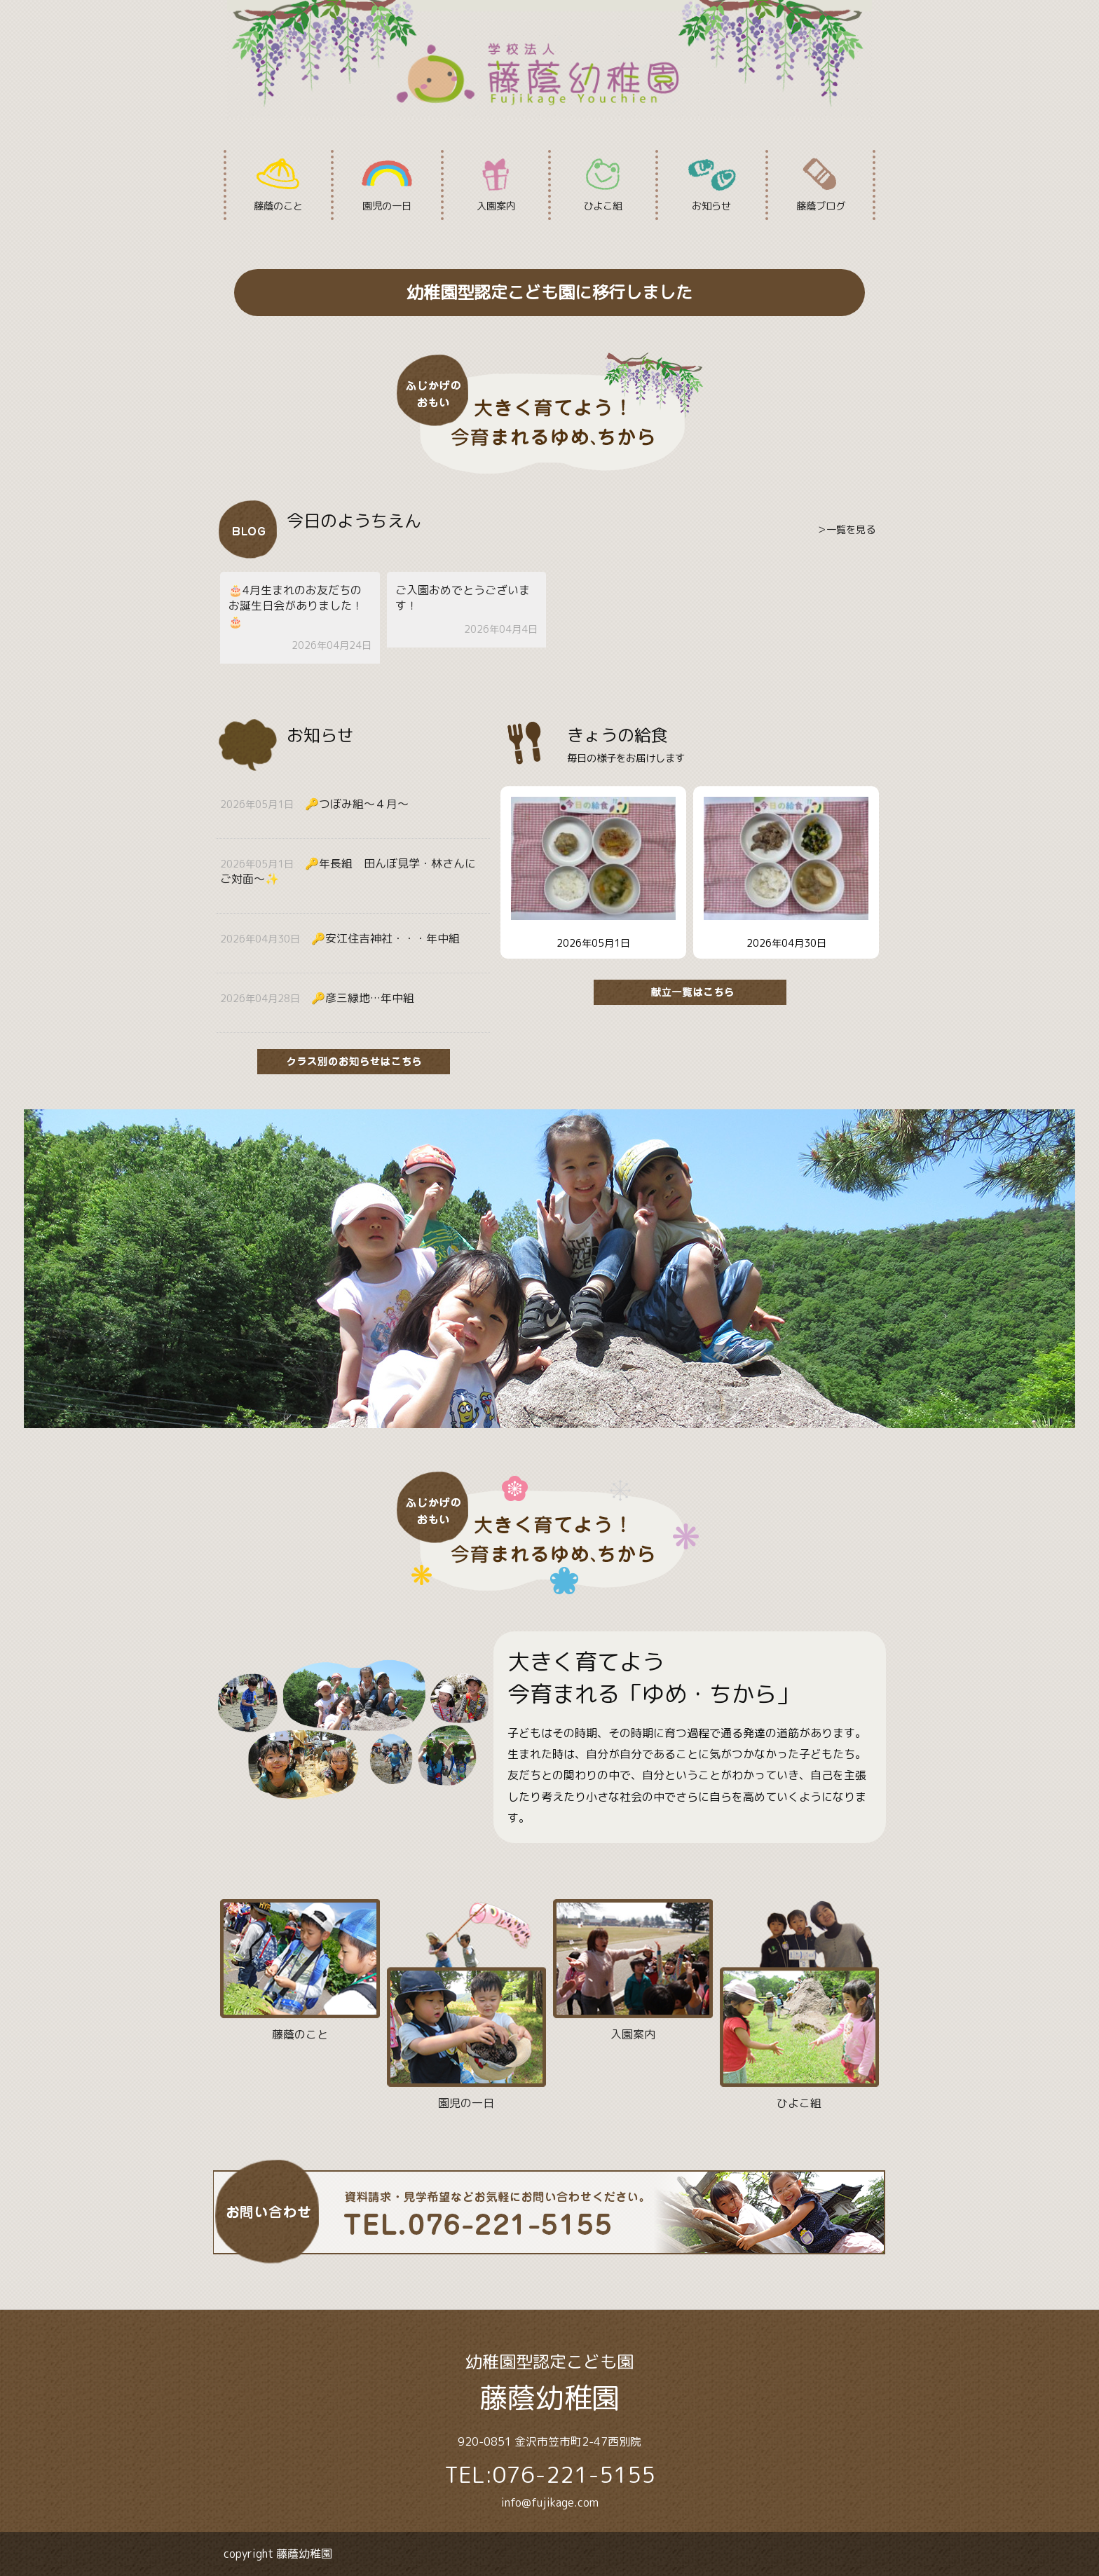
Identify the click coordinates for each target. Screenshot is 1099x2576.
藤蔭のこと (278, 185)
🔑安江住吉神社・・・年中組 (385, 938)
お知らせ (711, 185)
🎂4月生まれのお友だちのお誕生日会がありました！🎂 (295, 606)
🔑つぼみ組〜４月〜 (357, 803)
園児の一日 (387, 185)
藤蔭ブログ (820, 185)
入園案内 (496, 185)
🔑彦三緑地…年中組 (362, 998)
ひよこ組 (603, 185)
